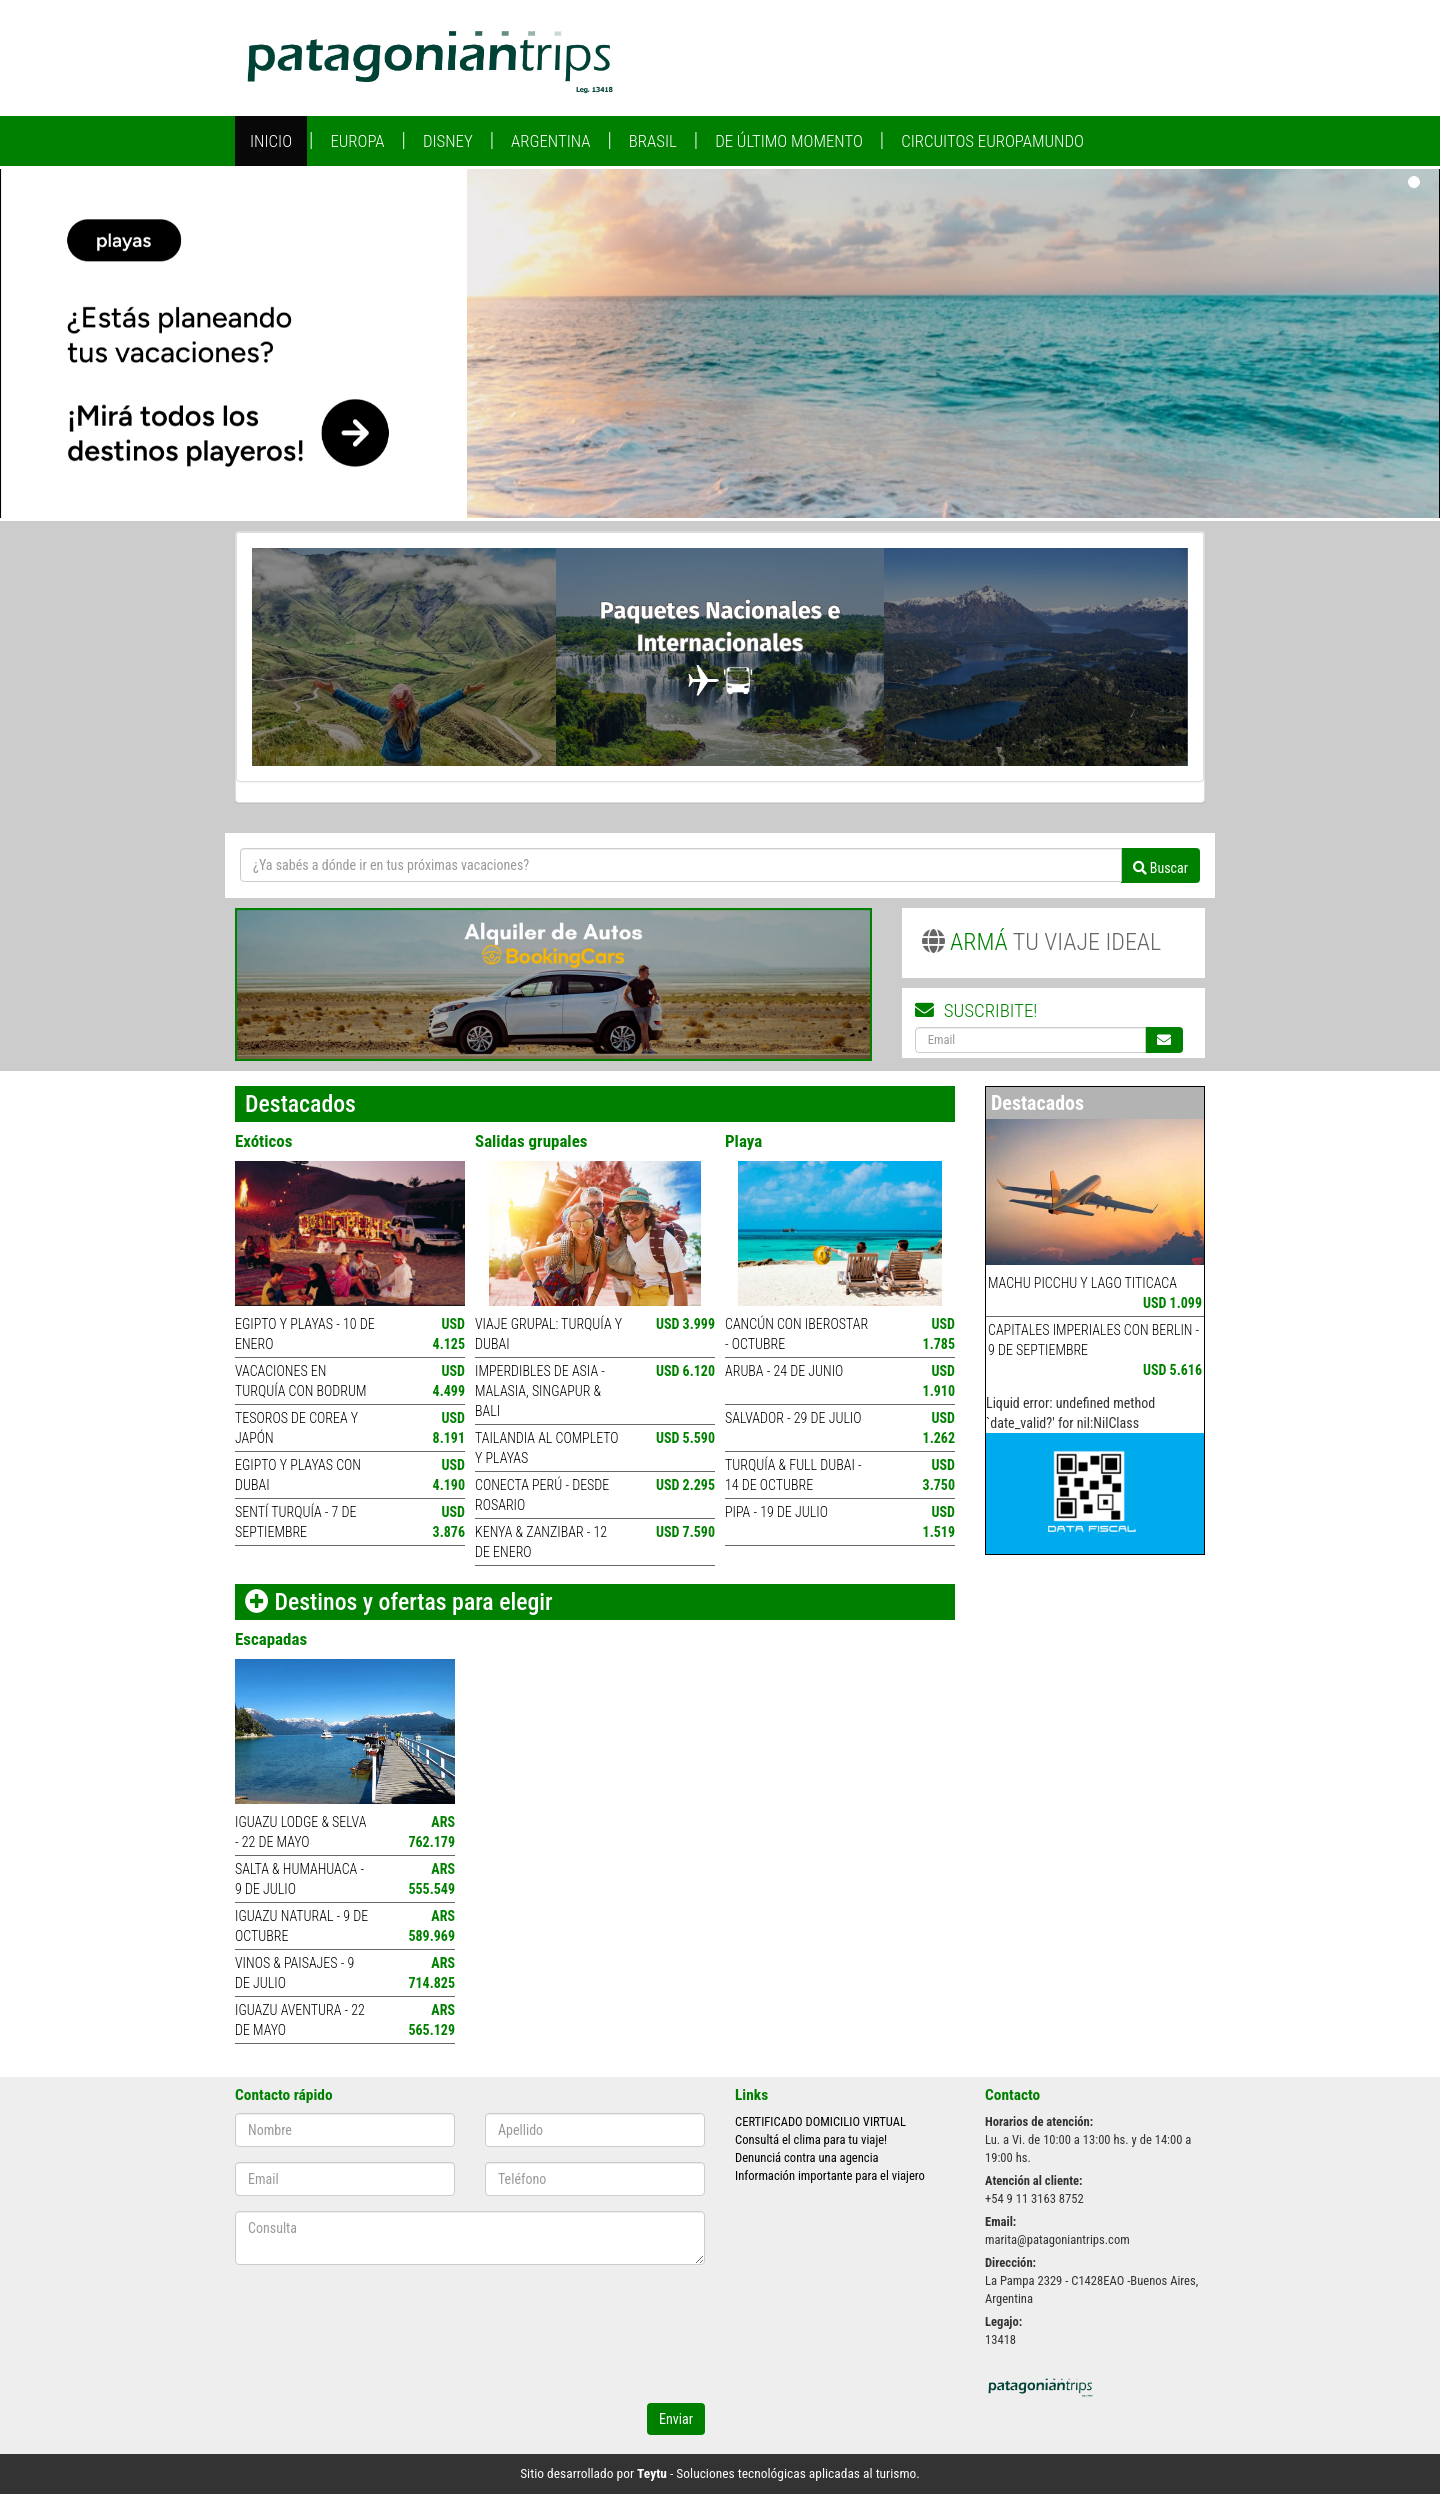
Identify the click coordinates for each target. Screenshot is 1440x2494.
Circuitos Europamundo (992, 141)
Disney (448, 141)
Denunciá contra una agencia (807, 2157)
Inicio (271, 141)
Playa (743, 1141)
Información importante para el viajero (830, 2175)
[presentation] (452, 2336)
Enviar (676, 2419)
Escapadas (271, 1639)
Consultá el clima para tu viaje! (811, 2139)
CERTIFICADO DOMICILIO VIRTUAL (820, 2121)
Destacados (1037, 1103)
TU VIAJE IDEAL (1042, 942)
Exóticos (263, 1141)
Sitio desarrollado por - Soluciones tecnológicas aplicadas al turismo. (720, 2473)
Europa (357, 141)
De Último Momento (789, 141)
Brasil (653, 141)
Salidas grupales (531, 1141)
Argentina (550, 141)
